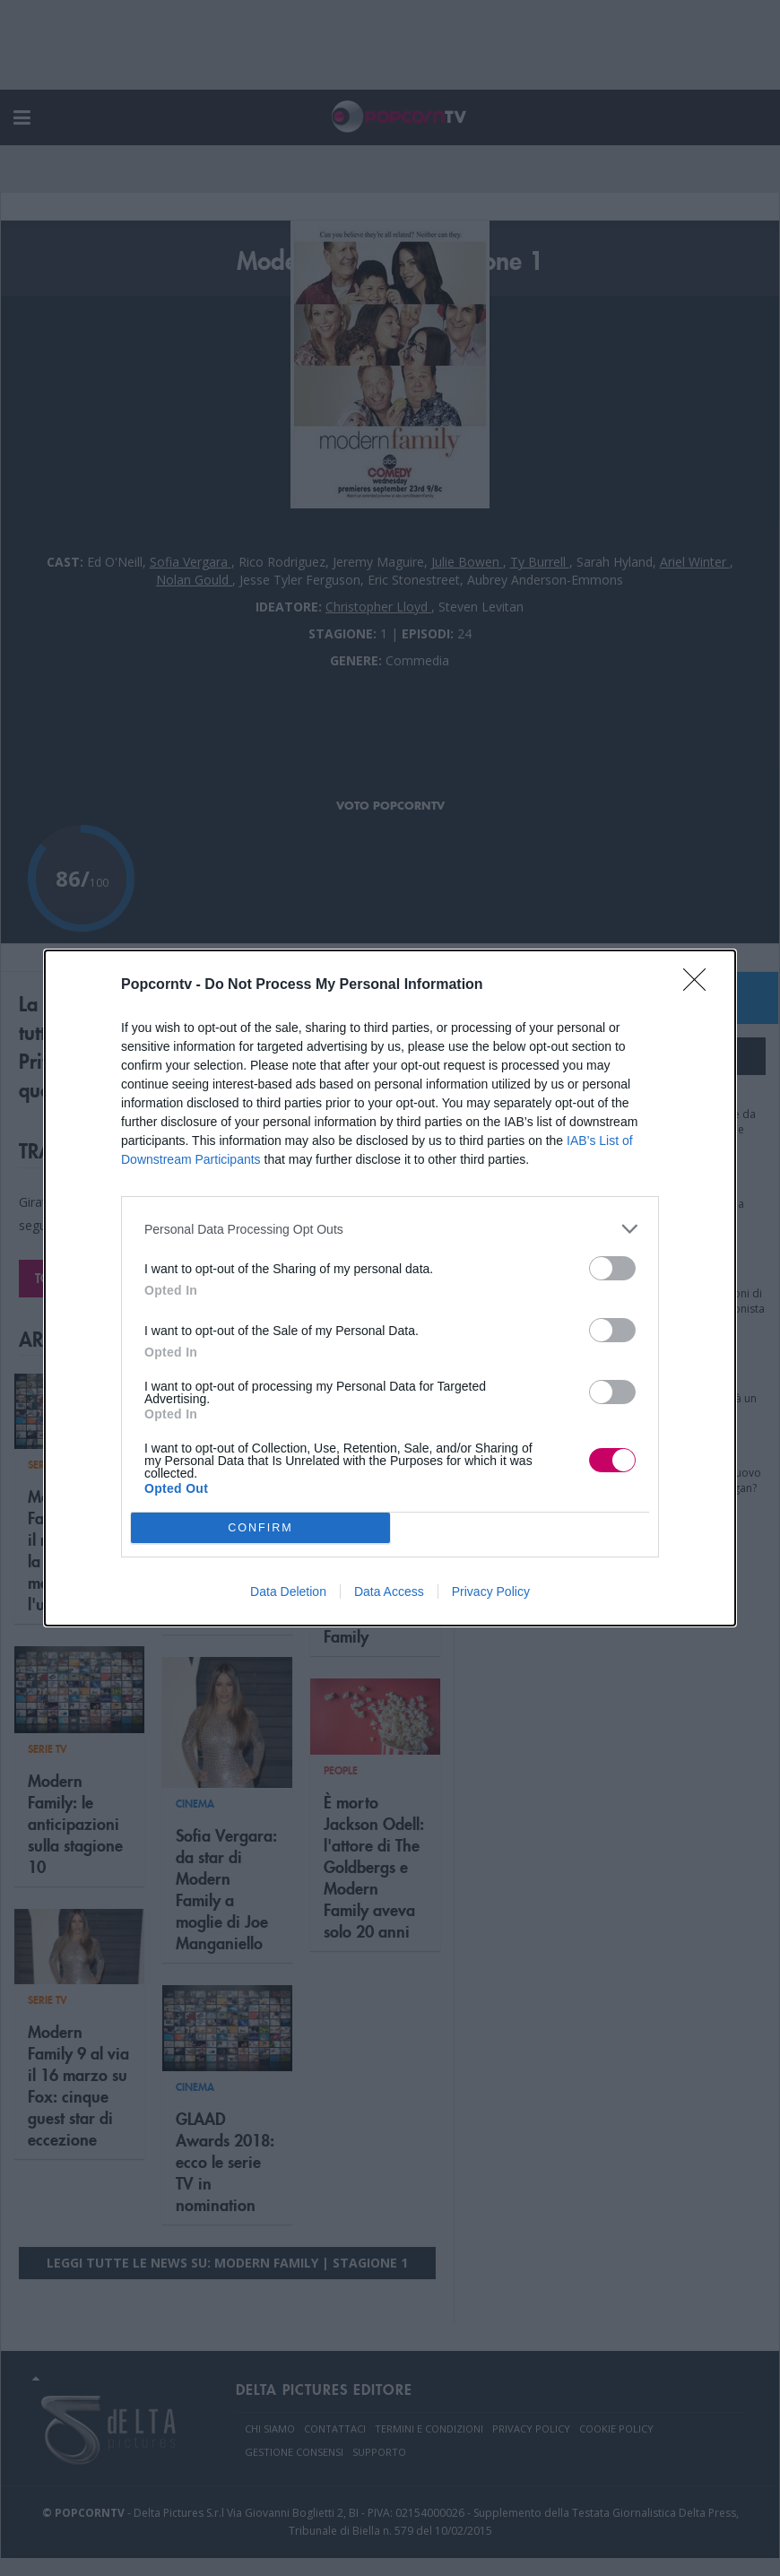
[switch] (612, 1268)
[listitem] (390, 1228)
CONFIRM (260, 1528)
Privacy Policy (491, 1591)
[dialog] (390, 1288)
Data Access (389, 1591)
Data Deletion (288, 1591)
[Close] (700, 985)
